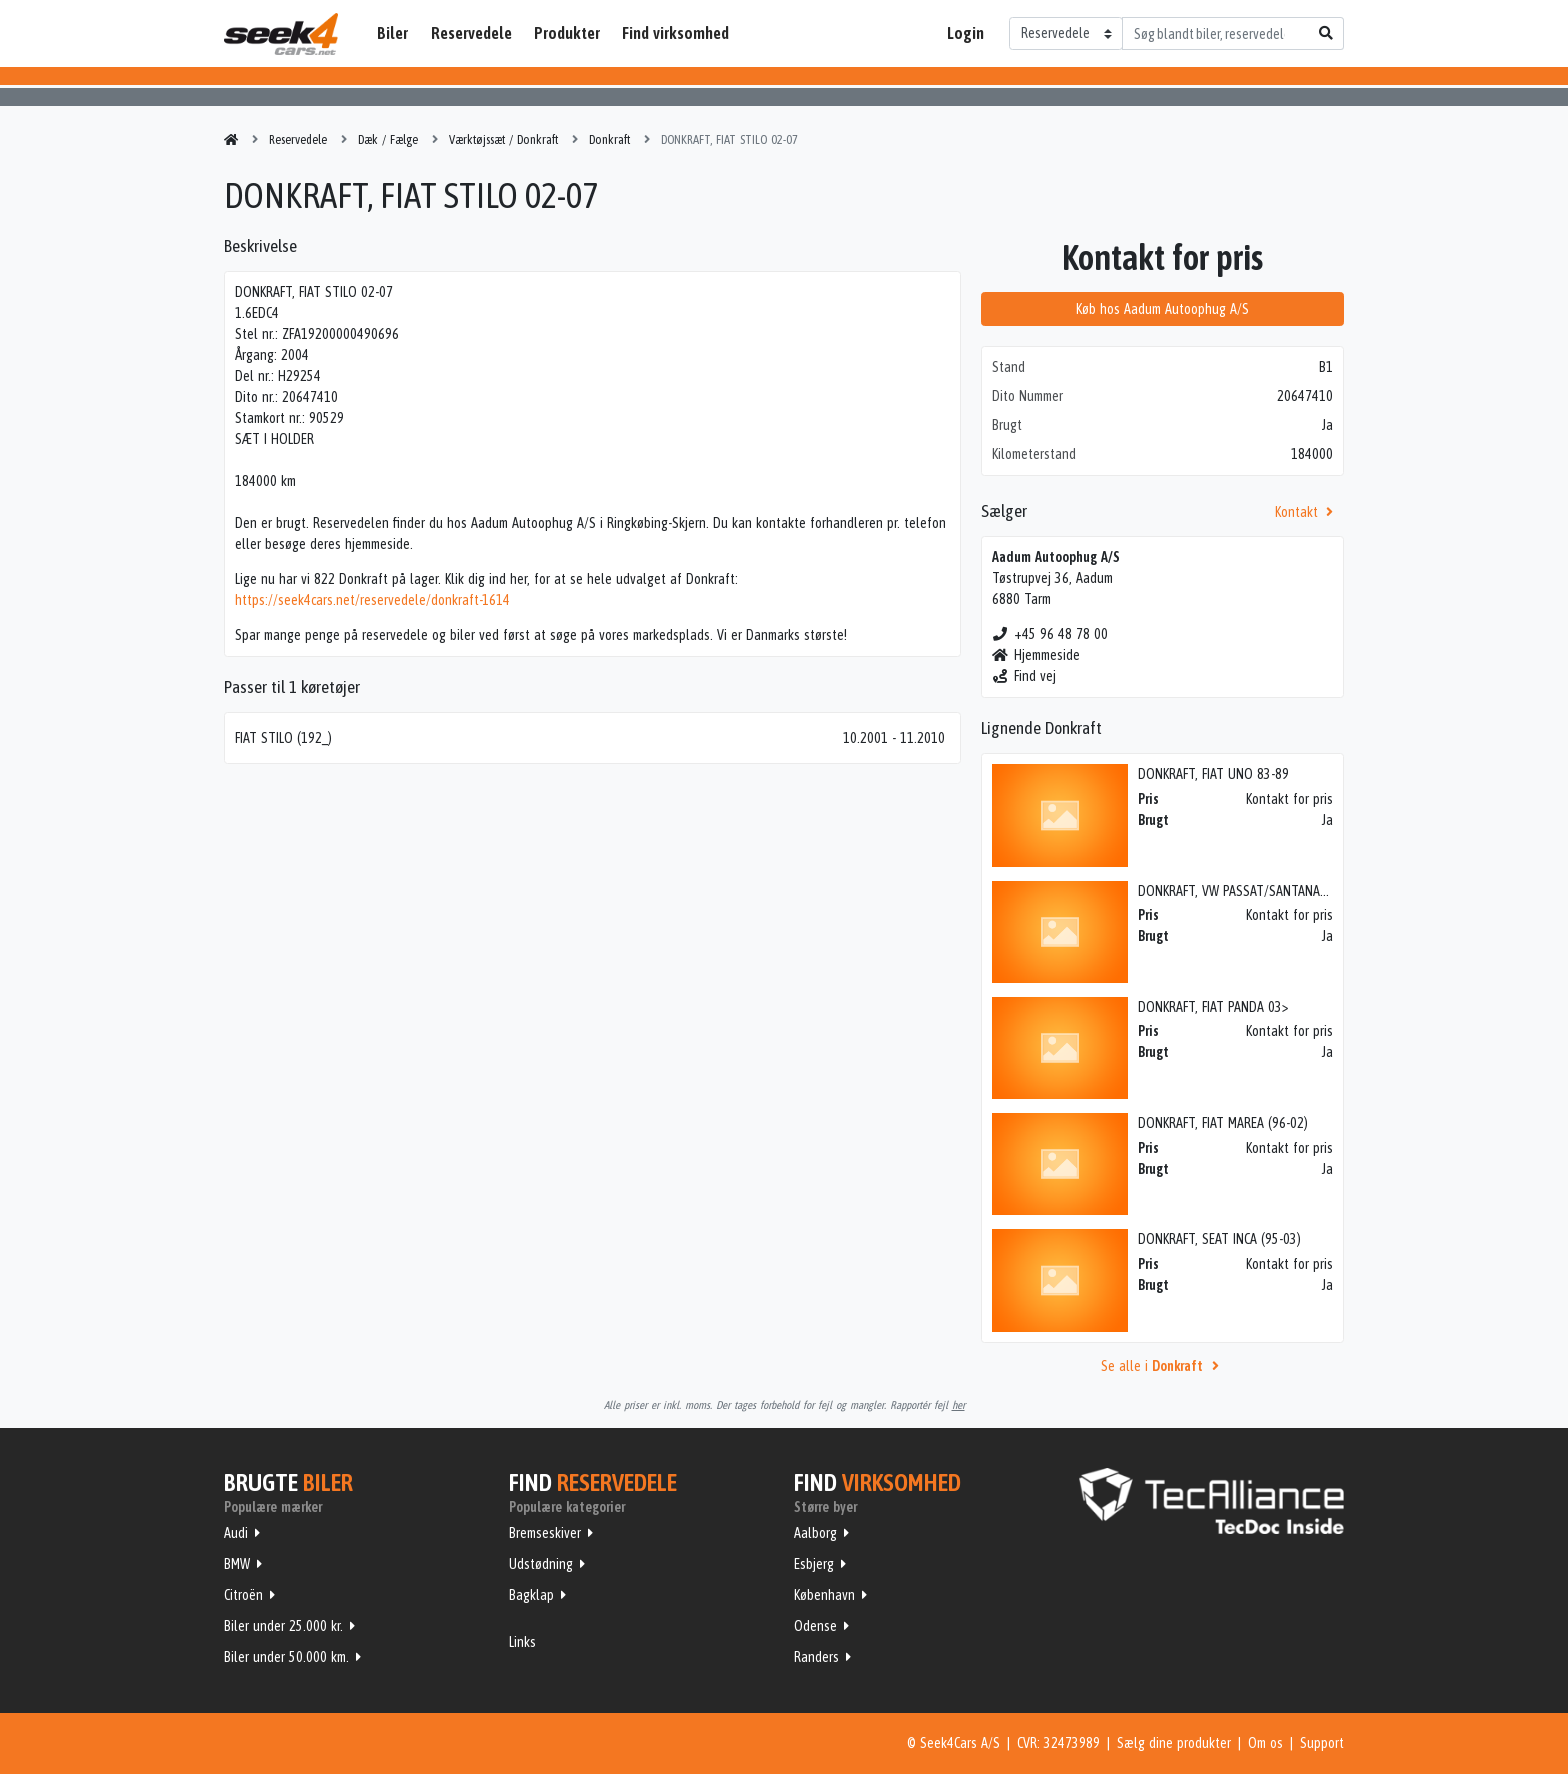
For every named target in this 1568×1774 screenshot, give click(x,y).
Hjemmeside (1036, 655)
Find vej (1024, 676)
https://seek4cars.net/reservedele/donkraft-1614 (372, 600)
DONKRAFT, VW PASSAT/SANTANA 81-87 (1246, 891)
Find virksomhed (675, 33)
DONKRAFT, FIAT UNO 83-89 (1213, 774)
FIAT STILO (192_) (283, 738)
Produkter (567, 33)
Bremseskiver (545, 1533)
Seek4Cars (281, 34)
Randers (816, 1657)
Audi (236, 1533)
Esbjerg (814, 1564)
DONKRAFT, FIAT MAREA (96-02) (1223, 1123)
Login (965, 33)
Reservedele (471, 33)
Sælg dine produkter (1174, 1743)
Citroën (243, 1595)
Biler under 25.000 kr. (283, 1626)
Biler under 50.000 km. (286, 1657)
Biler (392, 33)
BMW (237, 1564)
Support (1322, 1743)
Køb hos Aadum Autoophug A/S (1162, 309)
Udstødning (541, 1564)
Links (522, 1642)
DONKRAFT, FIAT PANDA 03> (1213, 1007)
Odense (815, 1626)
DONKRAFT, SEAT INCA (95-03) (1219, 1239)
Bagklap (531, 1595)
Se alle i (1163, 1366)
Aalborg (815, 1533)
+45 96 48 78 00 (1050, 634)
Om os (1265, 1743)
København (824, 1595)
